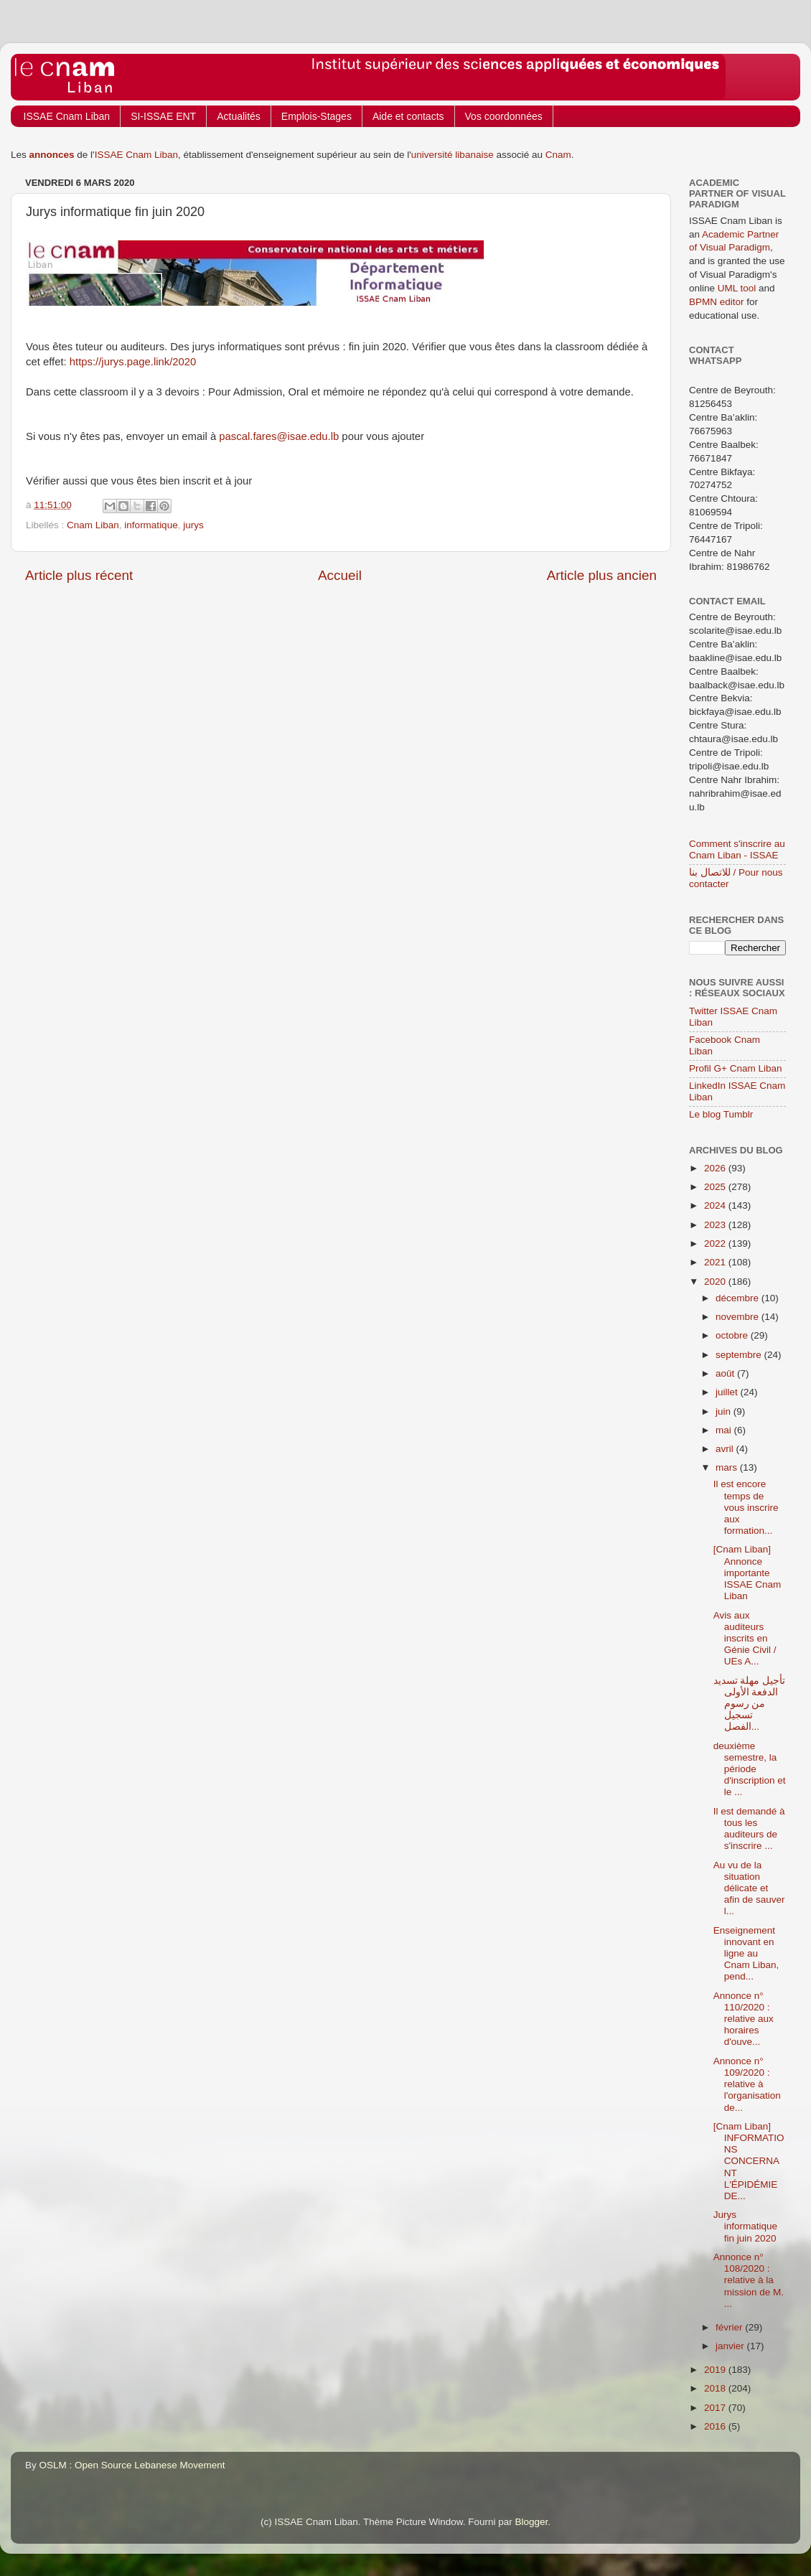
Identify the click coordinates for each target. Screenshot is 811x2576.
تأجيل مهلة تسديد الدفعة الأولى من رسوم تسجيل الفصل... (749, 1704)
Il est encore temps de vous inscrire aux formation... (746, 1507)
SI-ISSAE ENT (163, 116)
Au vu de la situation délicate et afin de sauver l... (749, 1888)
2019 (716, 2369)
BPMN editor (716, 301)
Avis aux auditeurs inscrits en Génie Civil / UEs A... (745, 1638)
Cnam (558, 154)
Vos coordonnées (504, 116)
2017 (716, 2407)
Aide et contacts (408, 116)
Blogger (531, 2521)
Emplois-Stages (316, 116)
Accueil (340, 575)
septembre (740, 1354)
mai (725, 1430)
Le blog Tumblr (721, 1114)
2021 (716, 1262)
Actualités (239, 116)
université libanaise (452, 154)
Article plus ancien (602, 575)
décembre (738, 1298)
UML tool (737, 288)
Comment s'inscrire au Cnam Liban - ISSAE (737, 849)
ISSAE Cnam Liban (67, 116)
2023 (716, 1224)
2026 (716, 1168)
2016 (716, 2426)
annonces (52, 154)
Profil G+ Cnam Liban (735, 1068)
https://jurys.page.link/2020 (133, 361)
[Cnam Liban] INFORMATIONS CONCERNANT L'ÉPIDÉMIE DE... (748, 2161)
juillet (728, 1392)
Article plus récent (79, 575)
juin (724, 1411)
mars (728, 1467)
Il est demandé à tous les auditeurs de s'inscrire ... (749, 1829)
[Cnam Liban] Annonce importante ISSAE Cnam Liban (747, 1572)
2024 (716, 1205)
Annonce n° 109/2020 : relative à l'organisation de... (747, 2084)
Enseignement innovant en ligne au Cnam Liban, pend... (746, 1953)
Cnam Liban (93, 525)
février (730, 2327)
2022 (716, 1243)
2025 (716, 1186)
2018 (716, 2388)
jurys (193, 525)
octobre (733, 1335)
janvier (731, 2346)
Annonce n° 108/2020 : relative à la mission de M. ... (748, 2280)
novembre (738, 1316)
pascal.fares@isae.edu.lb (279, 436)
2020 (716, 1281)
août (726, 1373)
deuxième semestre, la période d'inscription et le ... (749, 1769)
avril (726, 1448)
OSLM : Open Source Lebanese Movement (132, 2465)
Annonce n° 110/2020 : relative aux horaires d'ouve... (743, 2019)
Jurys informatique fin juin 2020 (745, 2226)
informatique (150, 525)
